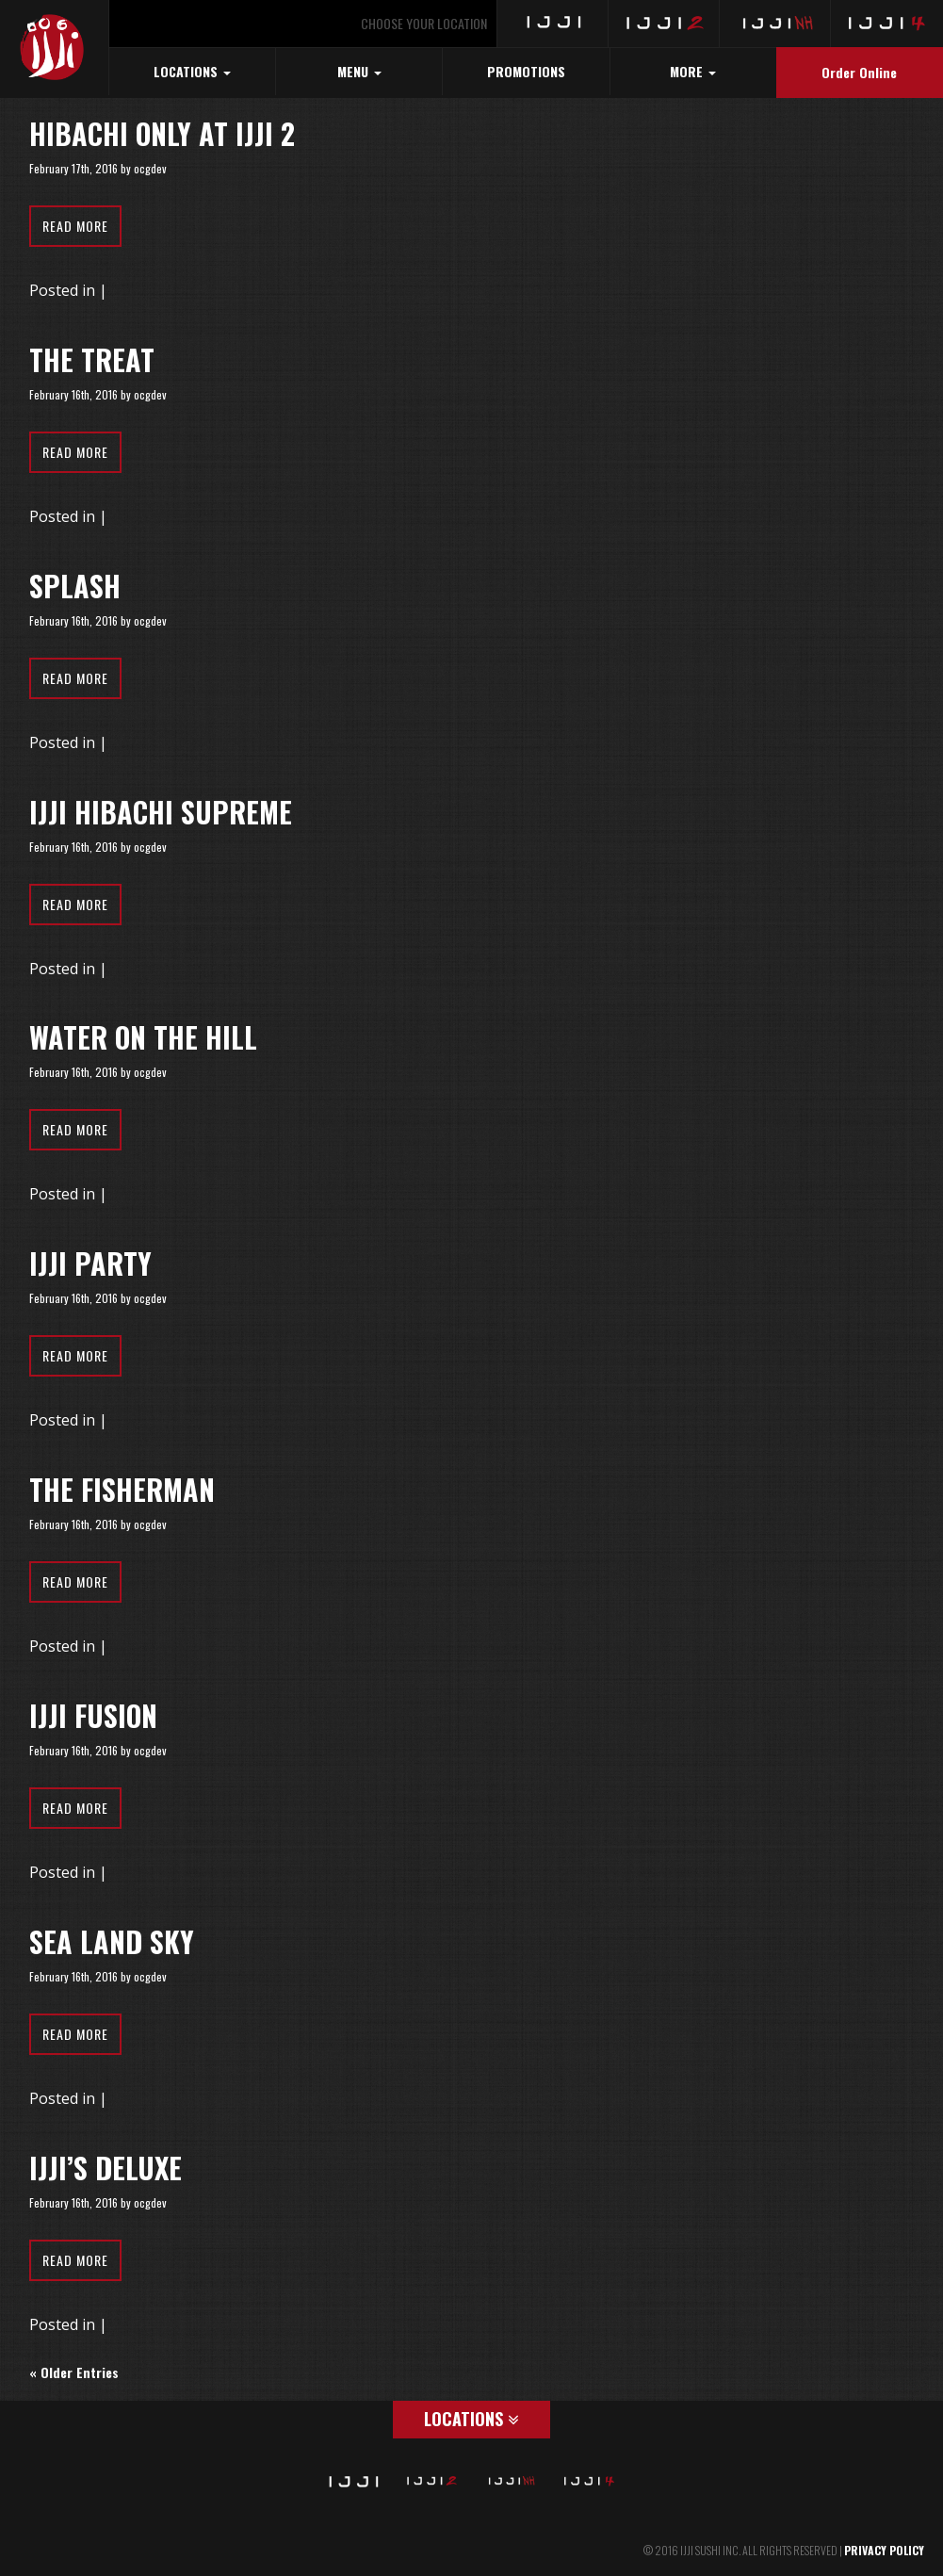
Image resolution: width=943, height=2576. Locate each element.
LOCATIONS (192, 71)
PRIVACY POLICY (884, 2550)
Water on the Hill (143, 1037)
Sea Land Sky (111, 1941)
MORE (693, 71)
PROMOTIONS (526, 71)
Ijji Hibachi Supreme (160, 812)
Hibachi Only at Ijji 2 (162, 133)
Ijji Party (90, 1263)
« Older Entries (74, 2372)
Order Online (859, 72)
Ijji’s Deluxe (105, 2167)
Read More (75, 226)
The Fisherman (122, 1489)
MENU (359, 71)
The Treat (91, 359)
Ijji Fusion (93, 1715)
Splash (75, 585)
